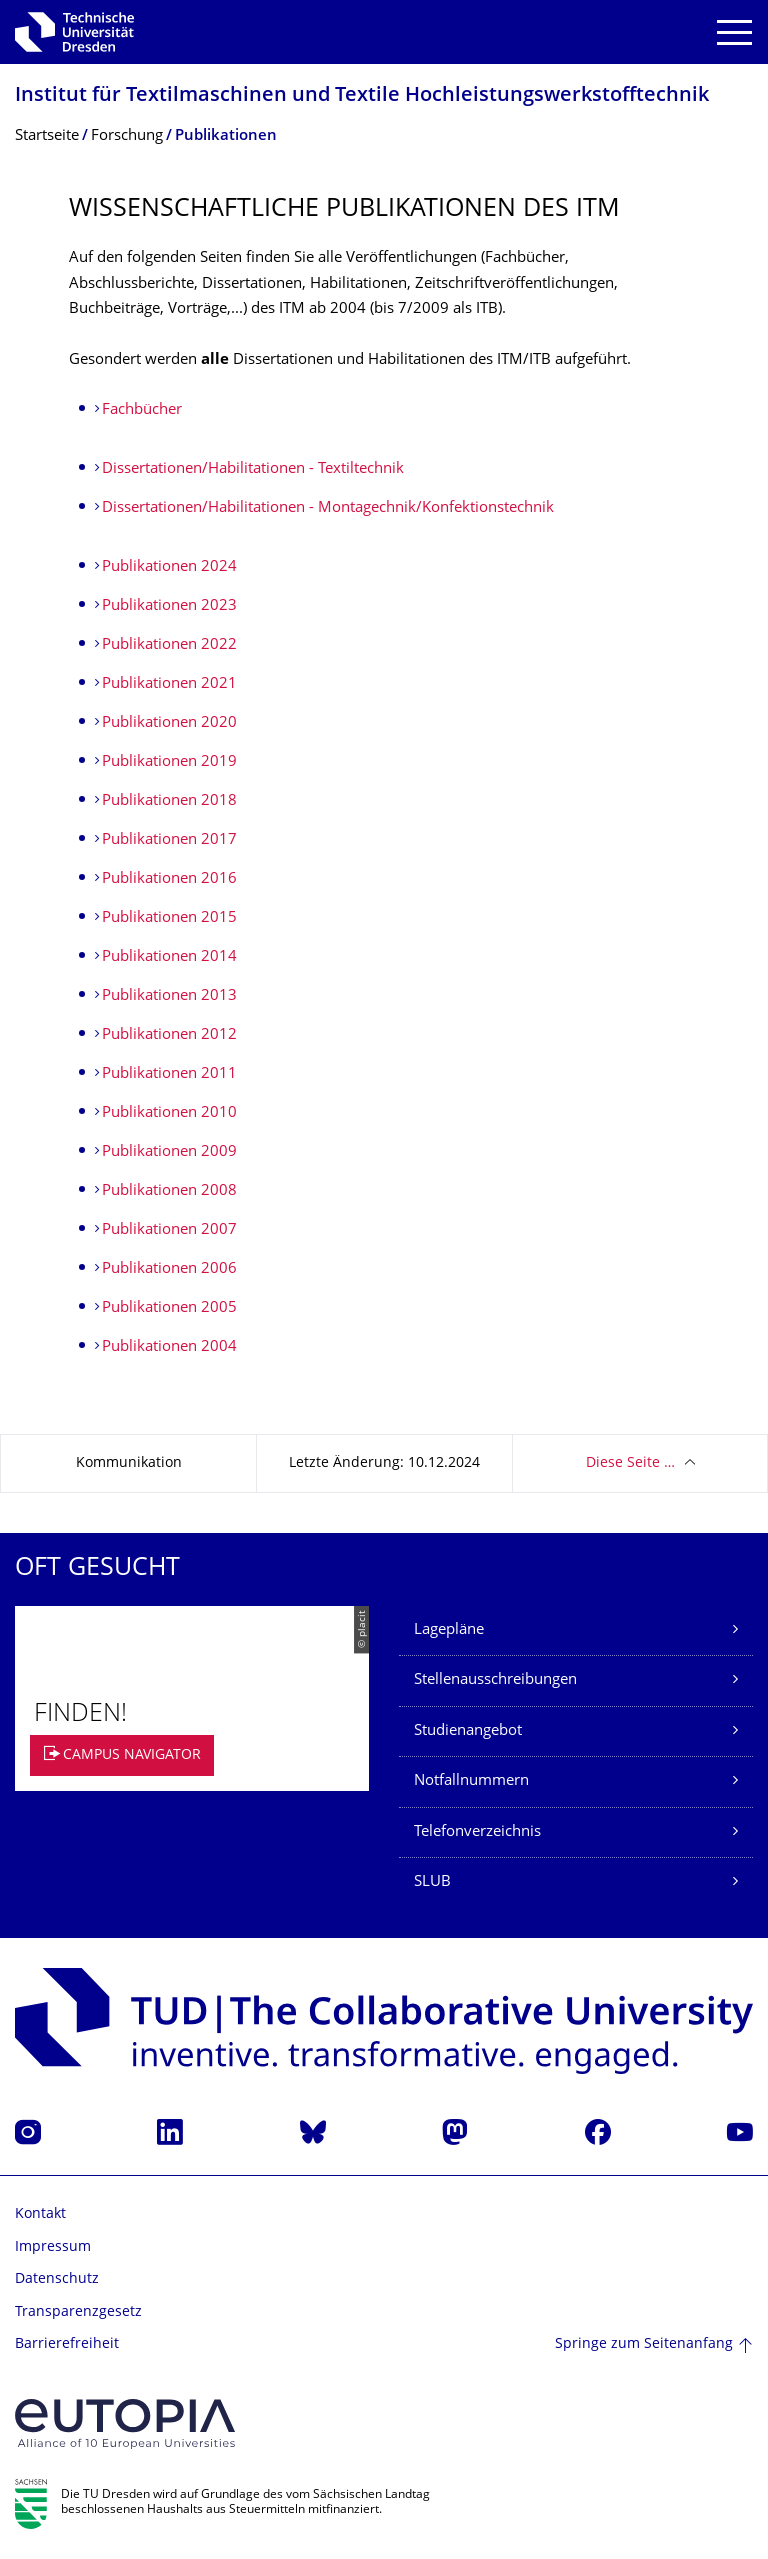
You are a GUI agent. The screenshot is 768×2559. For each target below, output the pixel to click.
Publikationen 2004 (169, 1347)
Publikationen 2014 (169, 957)
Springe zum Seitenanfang (644, 2344)
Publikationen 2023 (169, 606)
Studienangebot (468, 1731)
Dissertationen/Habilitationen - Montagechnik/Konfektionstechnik (328, 508)
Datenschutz (57, 2279)
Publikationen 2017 (169, 840)
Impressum (53, 2247)
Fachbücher (142, 410)
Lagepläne (449, 1630)
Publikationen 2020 (169, 723)
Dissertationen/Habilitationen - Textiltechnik (253, 469)
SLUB (432, 1882)
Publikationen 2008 (169, 1191)
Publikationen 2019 (169, 762)
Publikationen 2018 (169, 801)
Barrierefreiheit (67, 2344)
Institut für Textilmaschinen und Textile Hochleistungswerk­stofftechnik (362, 96)
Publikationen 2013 (169, 996)
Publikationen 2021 (169, 684)
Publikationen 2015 (169, 918)
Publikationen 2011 (169, 1074)
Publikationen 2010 (169, 1113)
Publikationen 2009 (169, 1152)
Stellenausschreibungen (495, 1680)
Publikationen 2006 (169, 1269)
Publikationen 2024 (169, 567)
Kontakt (40, 2214)
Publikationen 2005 (169, 1308)
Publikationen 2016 (169, 879)
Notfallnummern (471, 1781)
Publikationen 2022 (169, 645)
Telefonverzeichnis (477, 1832)
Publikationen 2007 (169, 1230)
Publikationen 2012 (169, 1035)
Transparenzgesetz (78, 2312)
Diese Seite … (630, 1463)
